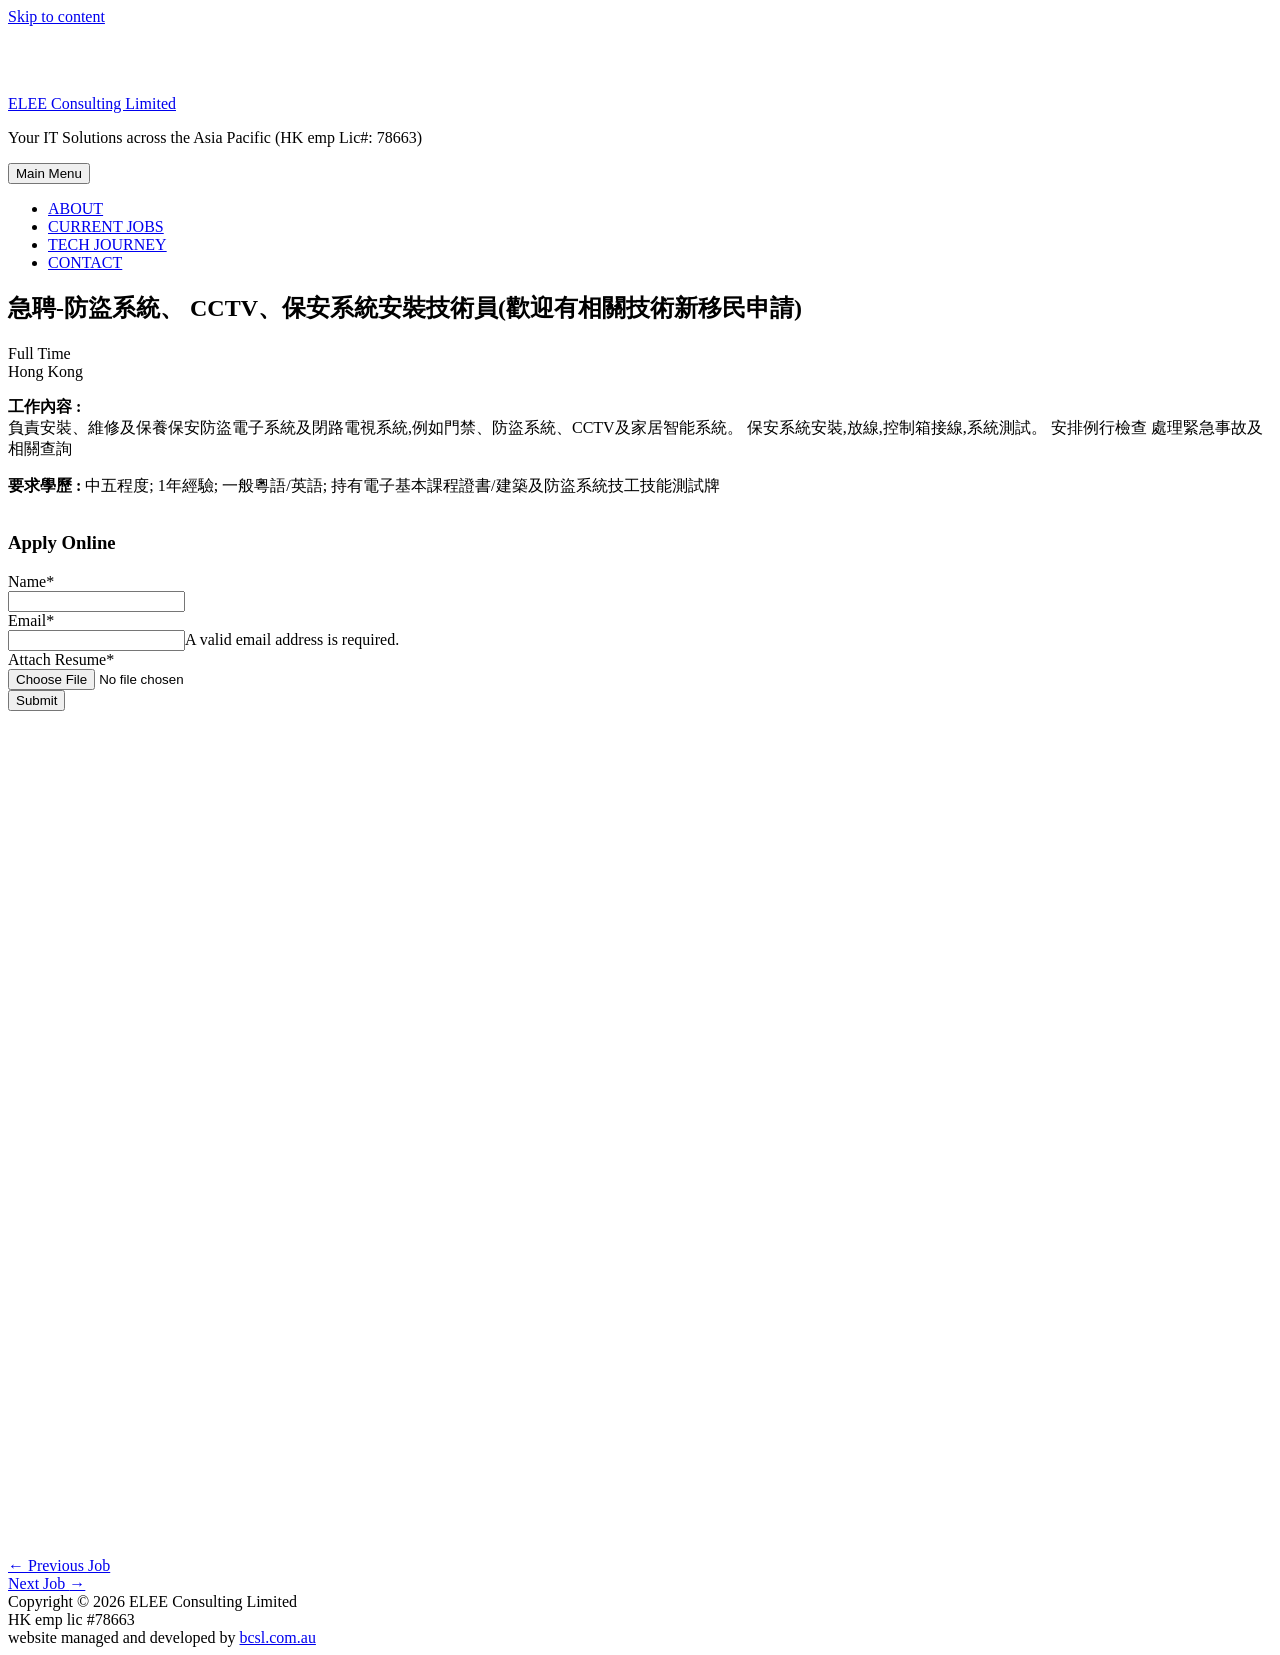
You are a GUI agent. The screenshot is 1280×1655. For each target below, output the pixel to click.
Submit (36, 700)
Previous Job (59, 1565)
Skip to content (56, 16)
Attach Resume (61, 659)
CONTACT (85, 262)
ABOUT (75, 208)
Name (31, 581)
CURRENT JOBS (106, 226)
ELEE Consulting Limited (92, 103)
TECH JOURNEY (107, 244)
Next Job (46, 1583)
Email (31, 620)
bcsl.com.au (277, 1637)
